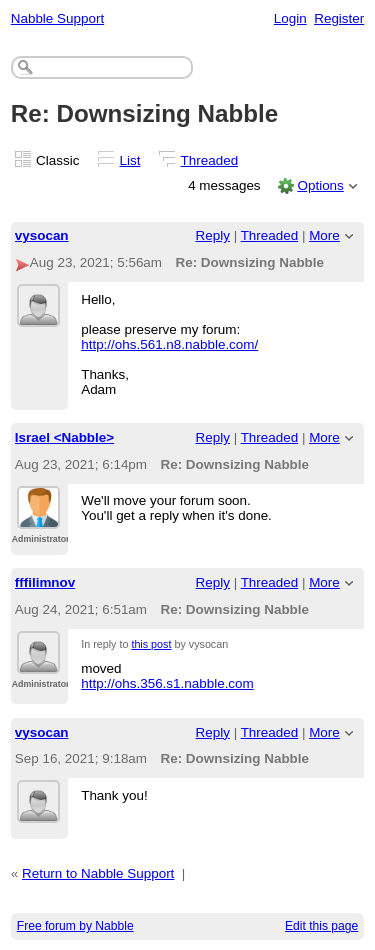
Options (320, 185)
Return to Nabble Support (98, 873)
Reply (213, 235)
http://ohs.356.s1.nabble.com (167, 683)
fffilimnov (45, 582)
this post (151, 644)
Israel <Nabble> (64, 437)
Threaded (210, 160)
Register (339, 18)
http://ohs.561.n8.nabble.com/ (169, 344)
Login (290, 18)
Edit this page (321, 926)
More (324, 235)
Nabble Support (57, 18)
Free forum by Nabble (75, 926)
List (130, 160)
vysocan (42, 235)
